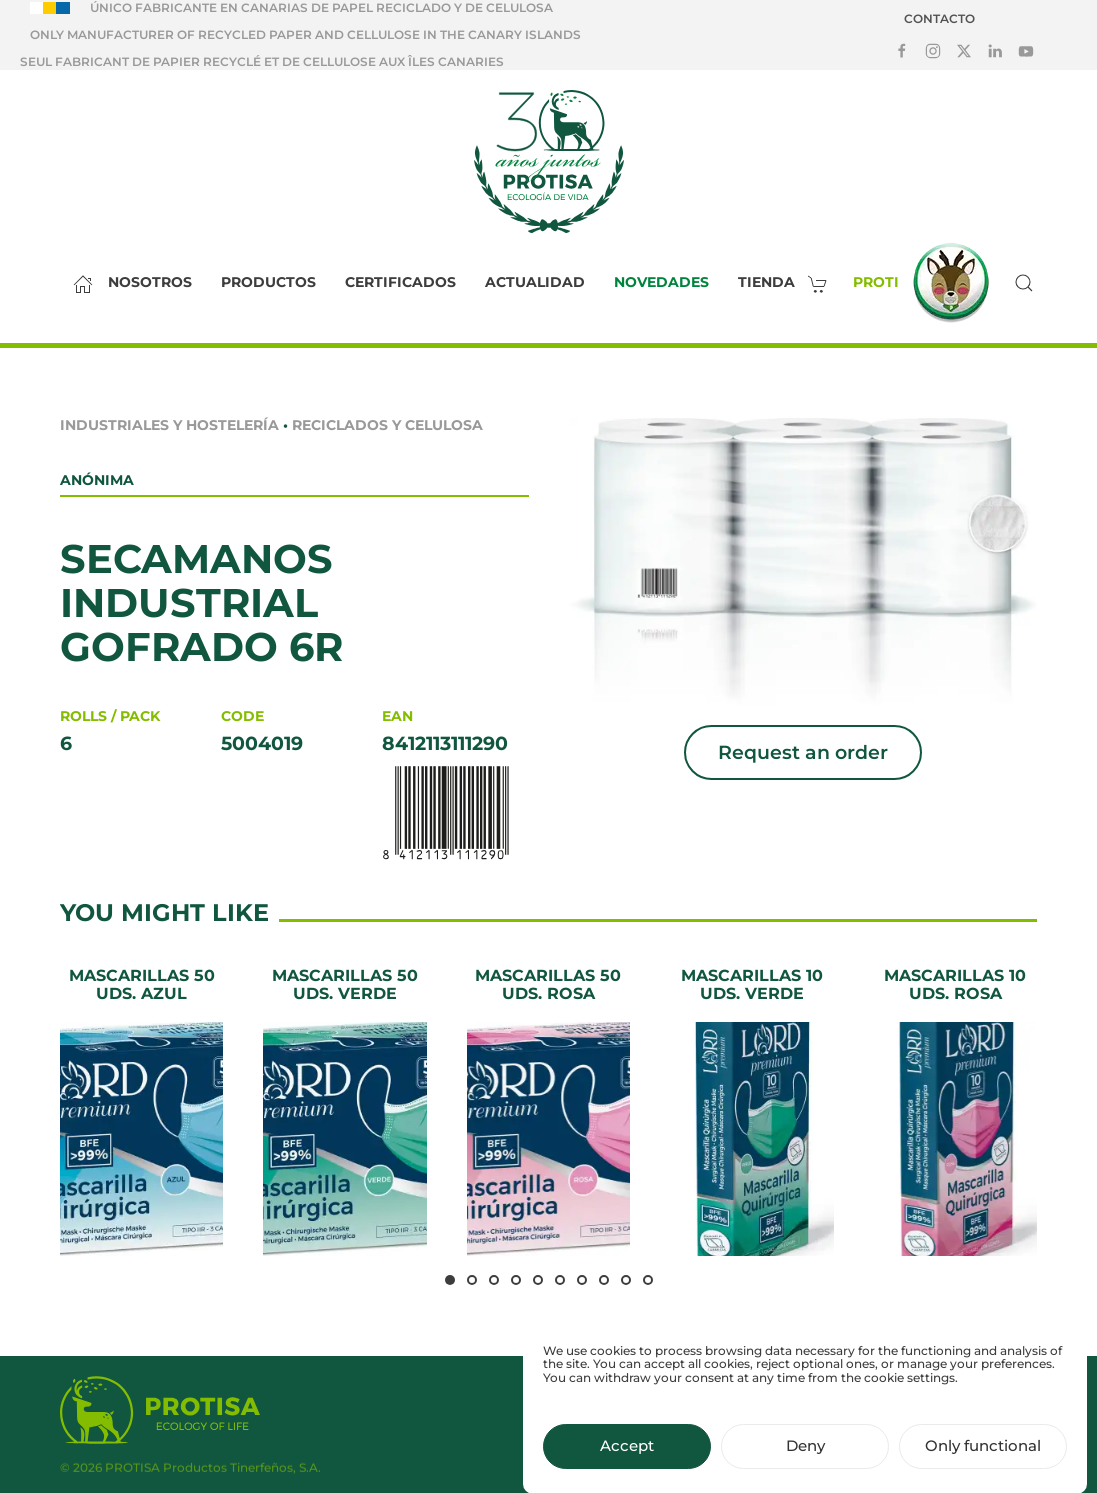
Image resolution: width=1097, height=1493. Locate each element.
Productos (268, 282)
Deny (805, 1463)
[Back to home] (548, 161)
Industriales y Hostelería (169, 425)
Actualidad (535, 282)
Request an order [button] (803, 752)
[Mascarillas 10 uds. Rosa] (955, 1111)
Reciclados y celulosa (387, 425)
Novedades (661, 282)
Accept (627, 1463)
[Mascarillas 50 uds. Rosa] (548, 1111)
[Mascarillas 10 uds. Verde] (751, 1111)
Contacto (939, 18)
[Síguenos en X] (964, 50)
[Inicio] (78, 283)
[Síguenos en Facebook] (902, 50)
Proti (926, 283)
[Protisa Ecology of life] (160, 1412)
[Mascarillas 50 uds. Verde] (344, 1111)
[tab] (450, 1280)
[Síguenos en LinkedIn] (995, 50)
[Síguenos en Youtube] (1026, 50)
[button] (1024, 283)
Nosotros (150, 282)
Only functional (983, 1463)
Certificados (400, 282)
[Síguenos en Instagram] (933, 50)
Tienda (788, 282)
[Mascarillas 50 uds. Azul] (141, 1111)
